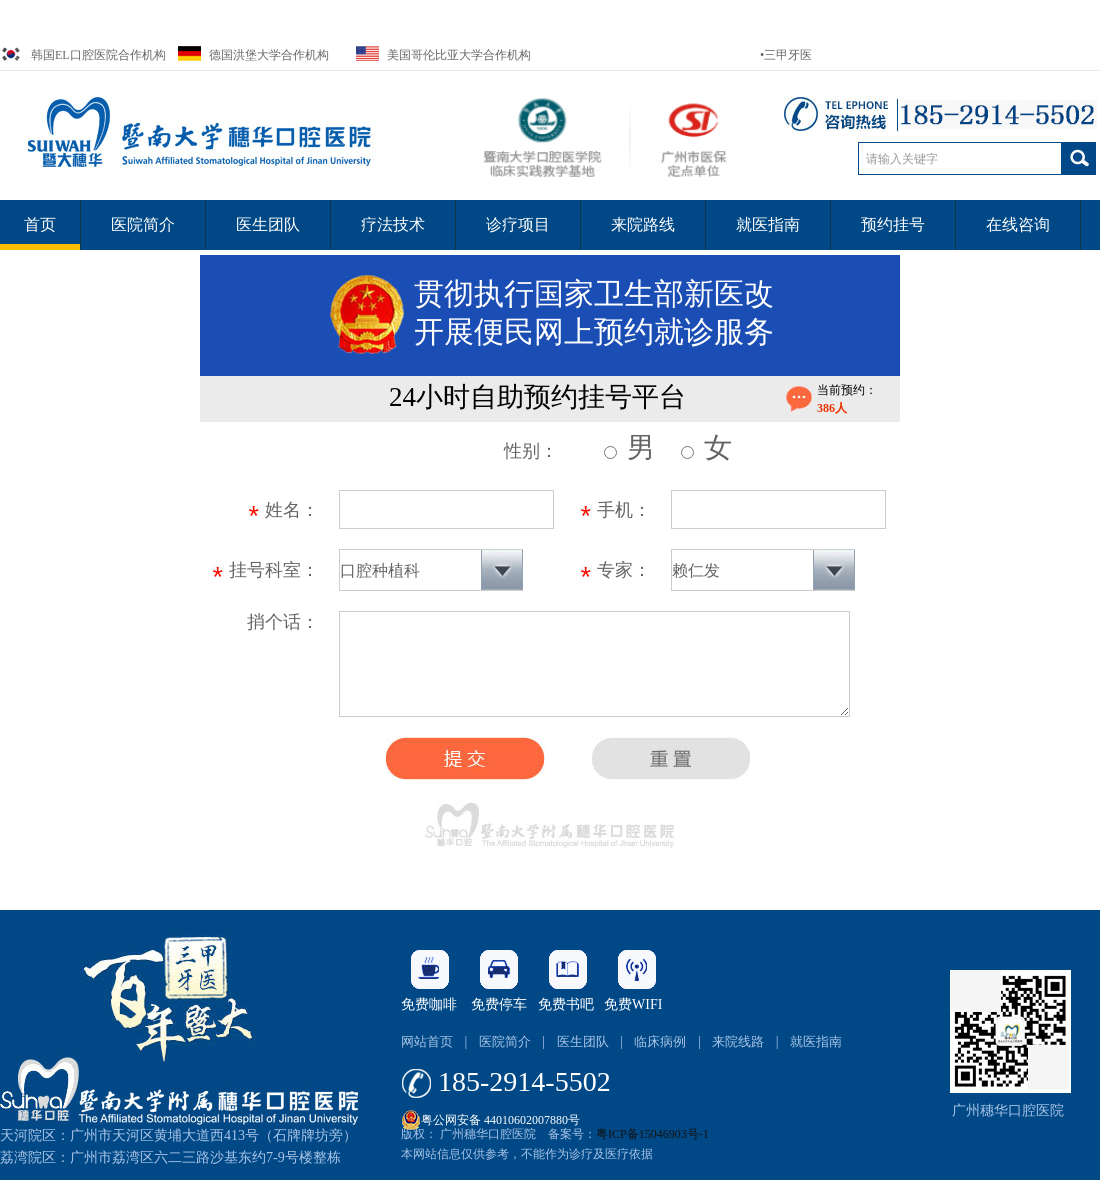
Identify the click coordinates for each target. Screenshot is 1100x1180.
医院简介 (143, 224)
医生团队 (268, 224)
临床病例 (660, 1041)
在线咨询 (1018, 224)
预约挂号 (893, 224)
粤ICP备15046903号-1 (652, 1134)
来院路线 (643, 224)
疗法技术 (393, 224)
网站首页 (427, 1041)
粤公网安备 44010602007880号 (490, 1115)
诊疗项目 (518, 224)
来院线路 (738, 1041)
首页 (40, 224)
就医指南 (768, 224)
